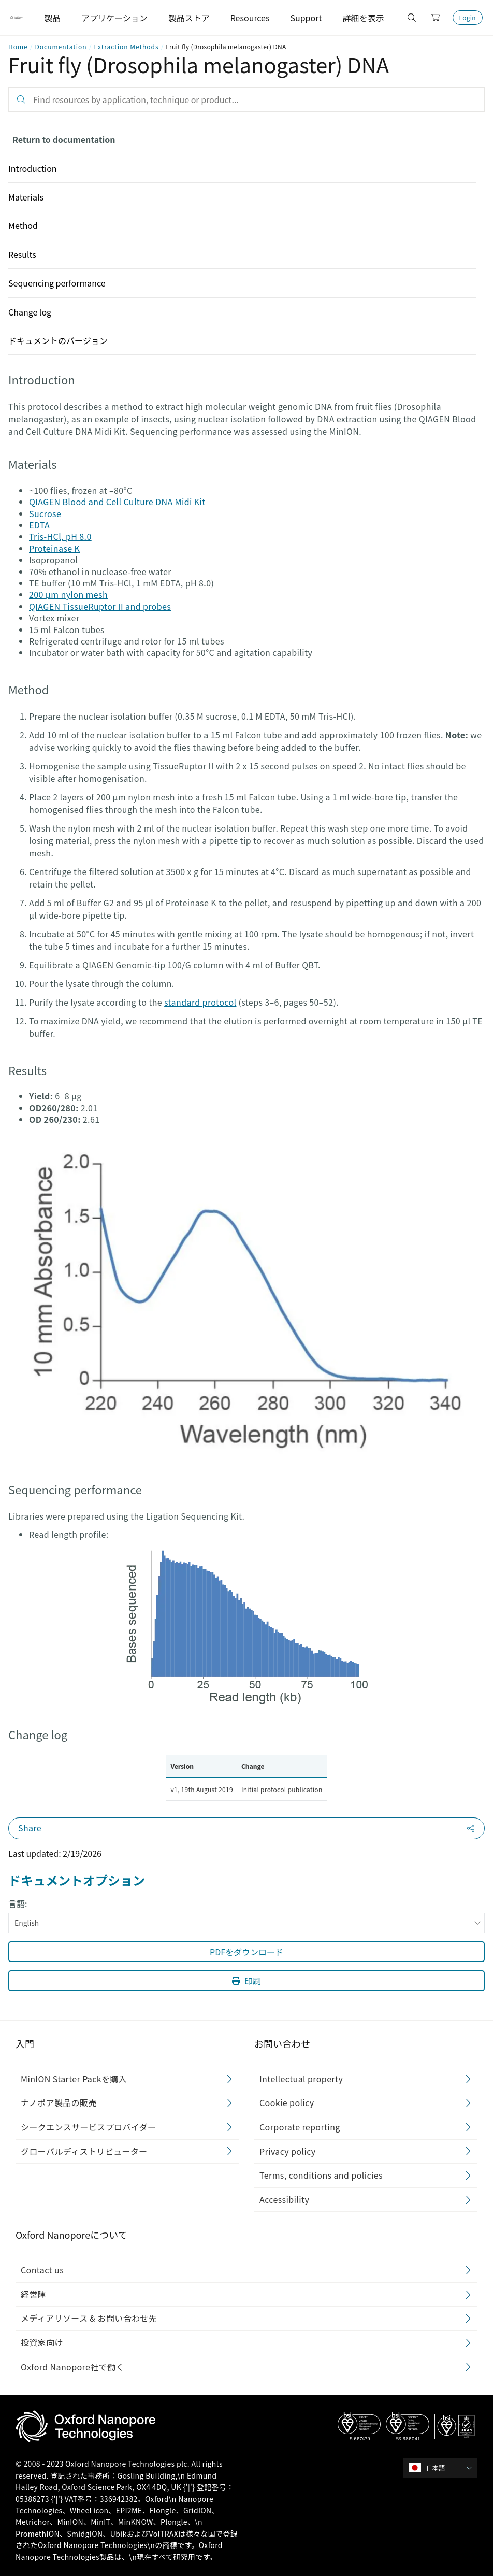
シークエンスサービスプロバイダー (88, 2127)
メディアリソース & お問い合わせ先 (89, 2318)
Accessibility (284, 2199)
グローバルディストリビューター (84, 2150)
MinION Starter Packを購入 (74, 2078)
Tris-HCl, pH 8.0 (60, 536)
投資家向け (42, 2342)
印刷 (246, 1980)
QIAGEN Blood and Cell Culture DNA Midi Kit (117, 501)
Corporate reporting (299, 2127)
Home (18, 46)
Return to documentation (63, 139)
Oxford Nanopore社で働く (72, 2366)
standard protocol (200, 1002)
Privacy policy (287, 2150)
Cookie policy (286, 2102)
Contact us (42, 2270)
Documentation (61, 46)
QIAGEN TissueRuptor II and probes (100, 606)
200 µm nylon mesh (68, 594)
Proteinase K (54, 548)
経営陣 (33, 2294)
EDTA (39, 525)
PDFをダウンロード (246, 1951)
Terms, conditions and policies (321, 2175)
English (248, 1922)
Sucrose (45, 513)
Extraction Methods (126, 46)
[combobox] (443, 2467)
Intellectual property (301, 2078)
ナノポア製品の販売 (59, 2102)
